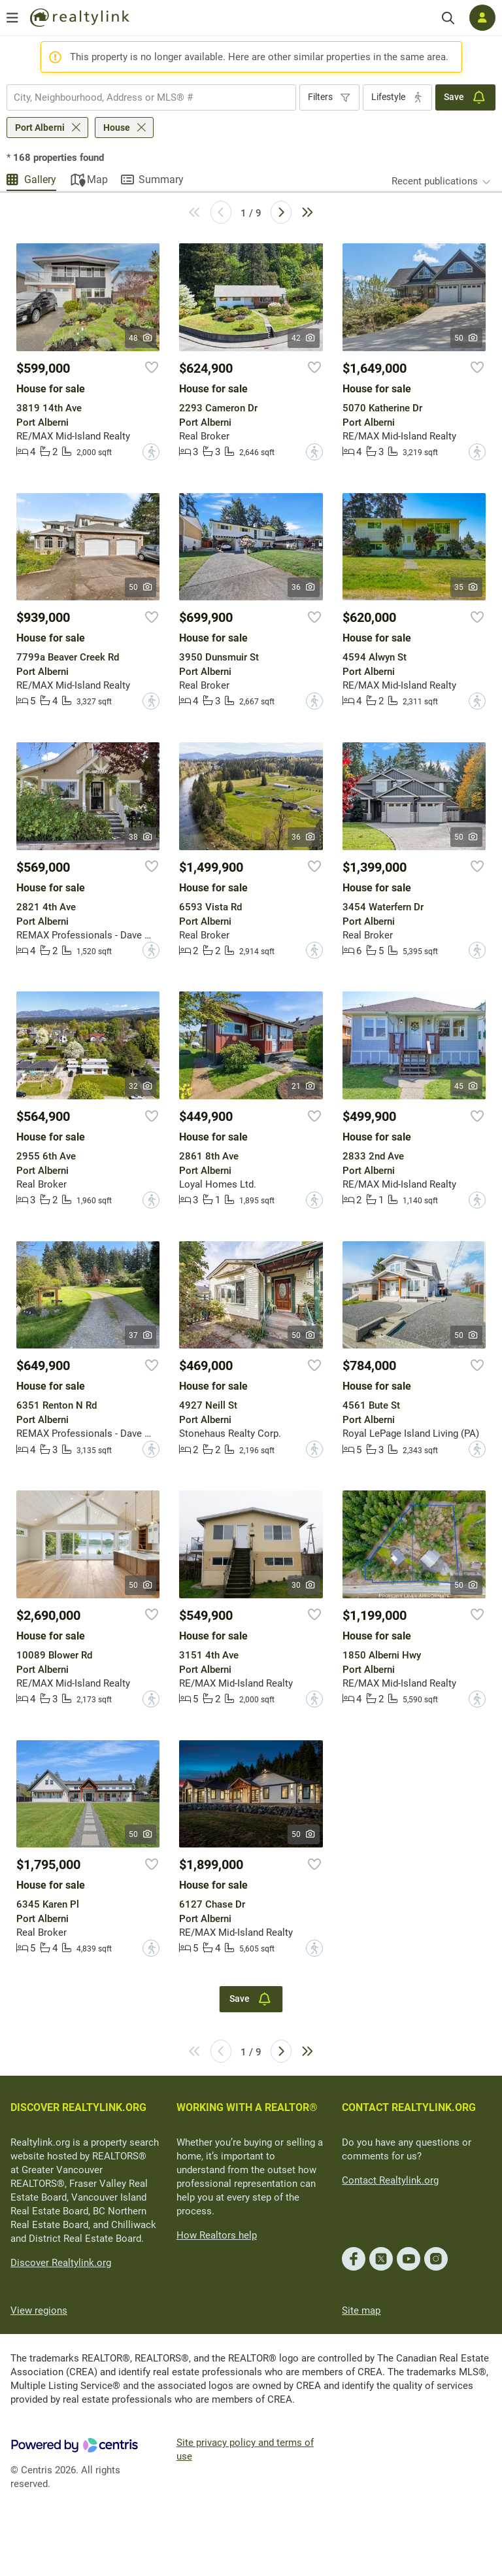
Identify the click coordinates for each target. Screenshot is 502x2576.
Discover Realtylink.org (60, 2263)
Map (97, 179)
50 (466, 338)
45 (466, 1086)
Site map (361, 2310)
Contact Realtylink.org (390, 2180)
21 (304, 1086)
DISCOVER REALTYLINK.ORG (78, 2107)
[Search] (448, 18)
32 (141, 1086)
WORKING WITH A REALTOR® (247, 2107)
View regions (38, 2310)
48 (141, 338)
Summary (161, 179)
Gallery (40, 179)
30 (304, 1585)
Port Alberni (40, 127)
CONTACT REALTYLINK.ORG (409, 2107)
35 (466, 587)
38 (141, 837)
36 (304, 587)
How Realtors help (216, 2235)
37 (141, 1335)
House (116, 127)
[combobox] (151, 97)
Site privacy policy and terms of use (245, 2449)
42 (304, 338)
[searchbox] (143, 97)
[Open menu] (12, 18)
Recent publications (435, 181)
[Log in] (482, 18)
